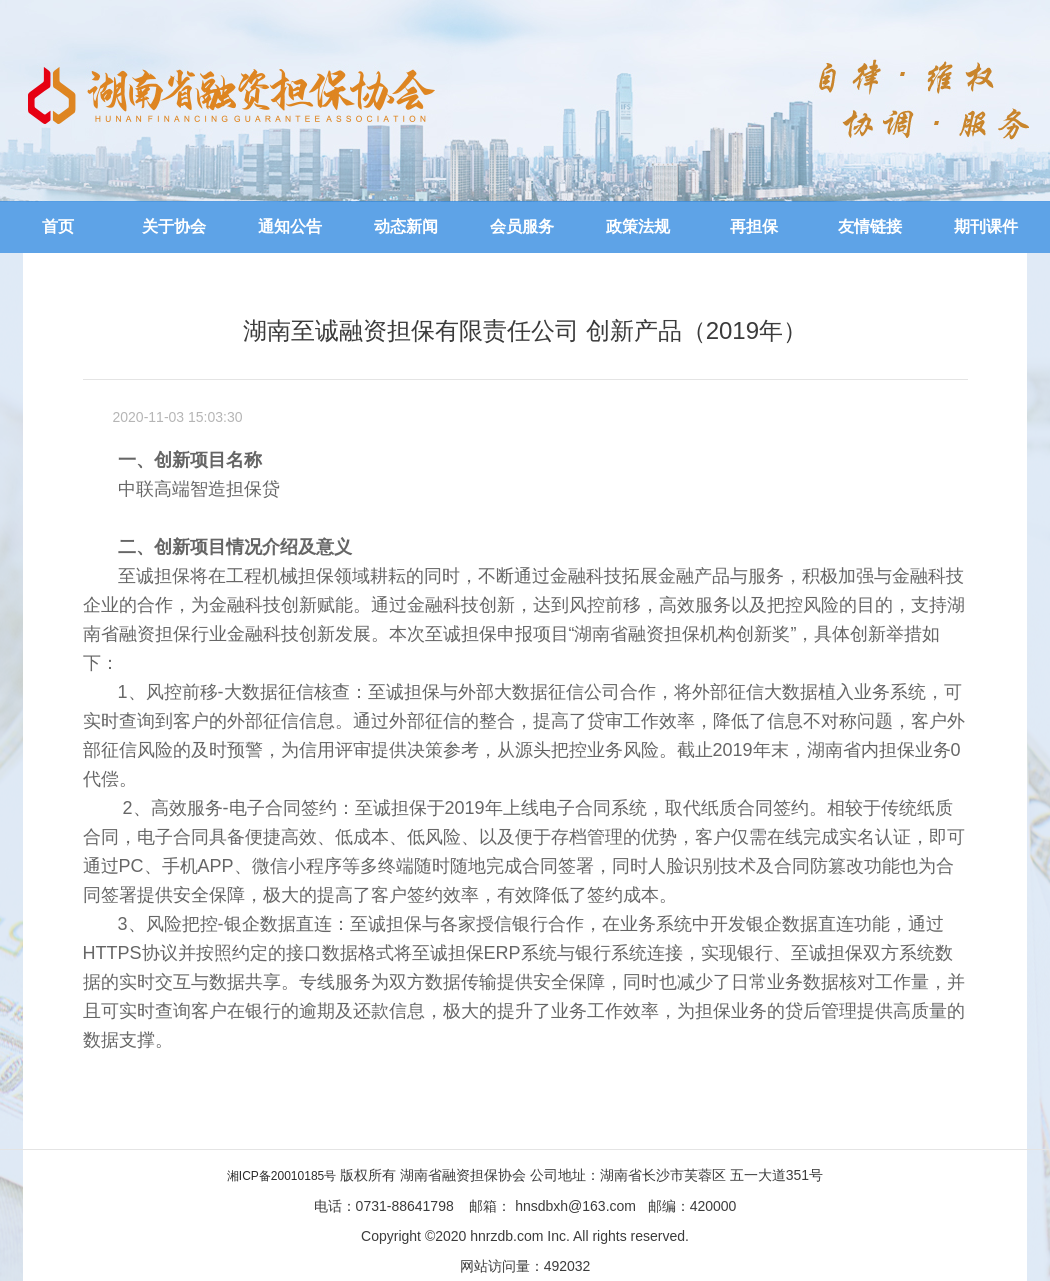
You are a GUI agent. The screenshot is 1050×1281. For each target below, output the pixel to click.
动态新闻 (406, 226)
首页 (58, 226)
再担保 (754, 226)
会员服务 (522, 226)
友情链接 (870, 226)
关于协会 (174, 226)
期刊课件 (986, 226)
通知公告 (290, 226)
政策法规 (638, 226)
